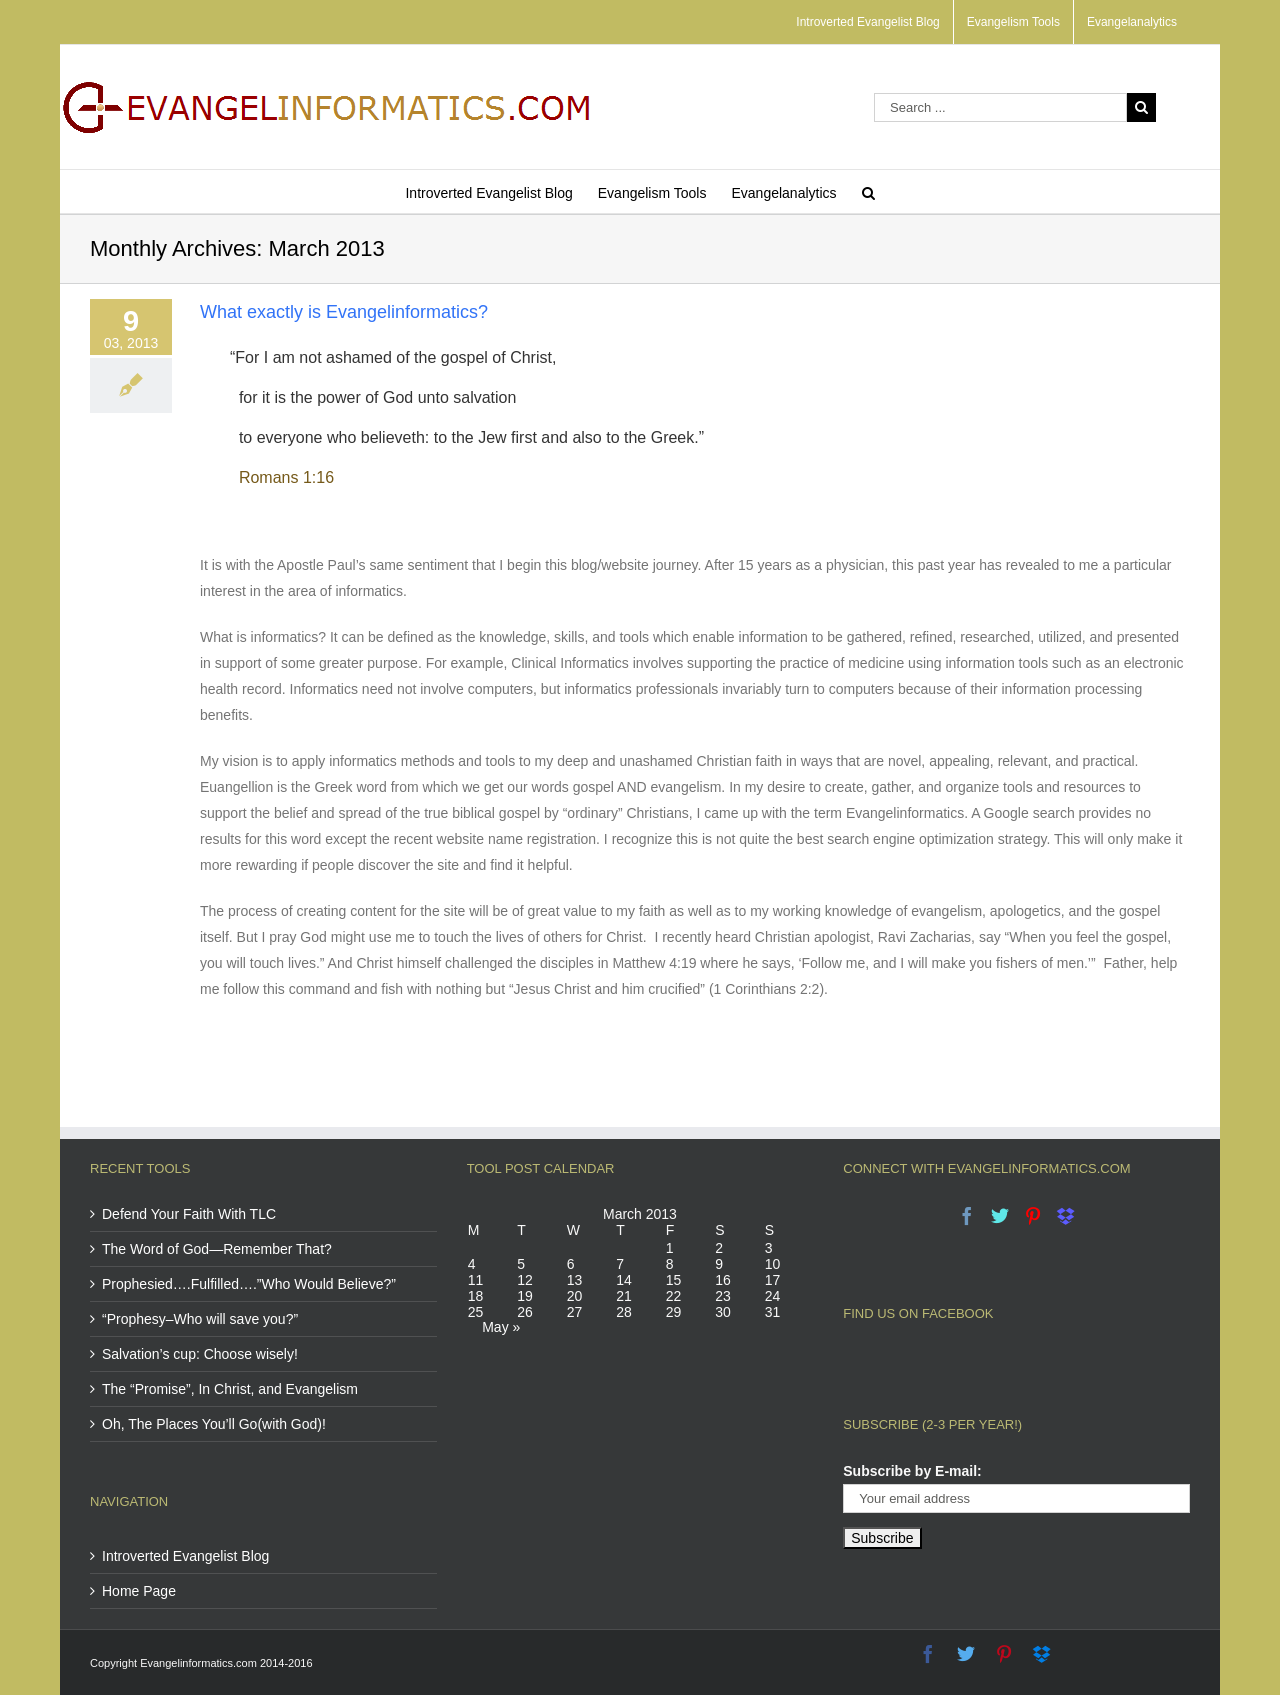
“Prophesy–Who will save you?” (200, 1319)
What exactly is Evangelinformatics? (344, 312)
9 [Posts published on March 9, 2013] (719, 1264)
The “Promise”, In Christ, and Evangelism (230, 1389)
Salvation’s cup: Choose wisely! (200, 1354)
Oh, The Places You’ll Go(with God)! (214, 1424)
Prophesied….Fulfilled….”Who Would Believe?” (249, 1284)
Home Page (139, 1591)
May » (501, 1327)
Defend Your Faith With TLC (189, 1214)
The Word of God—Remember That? (217, 1249)
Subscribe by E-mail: (912, 1471)
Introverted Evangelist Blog (185, 1556)
